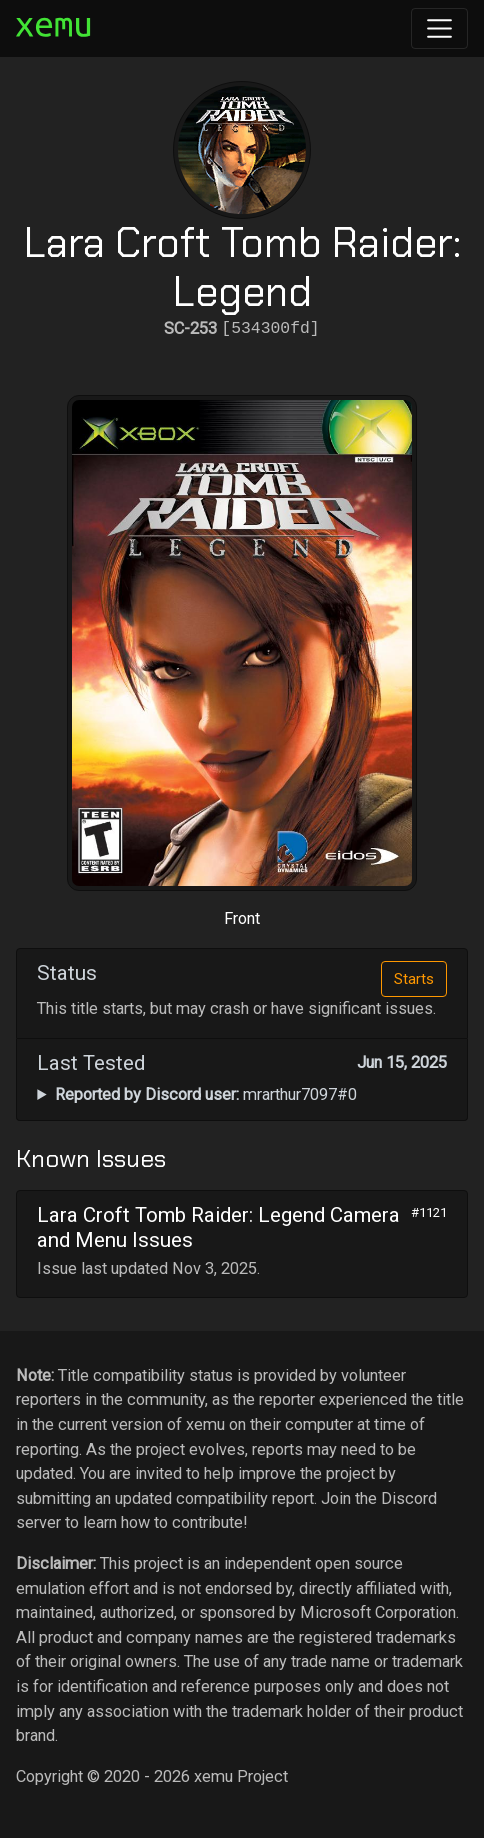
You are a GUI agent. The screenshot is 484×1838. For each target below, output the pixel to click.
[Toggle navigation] (439, 28)
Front (242, 918)
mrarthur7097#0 (206, 1094)
